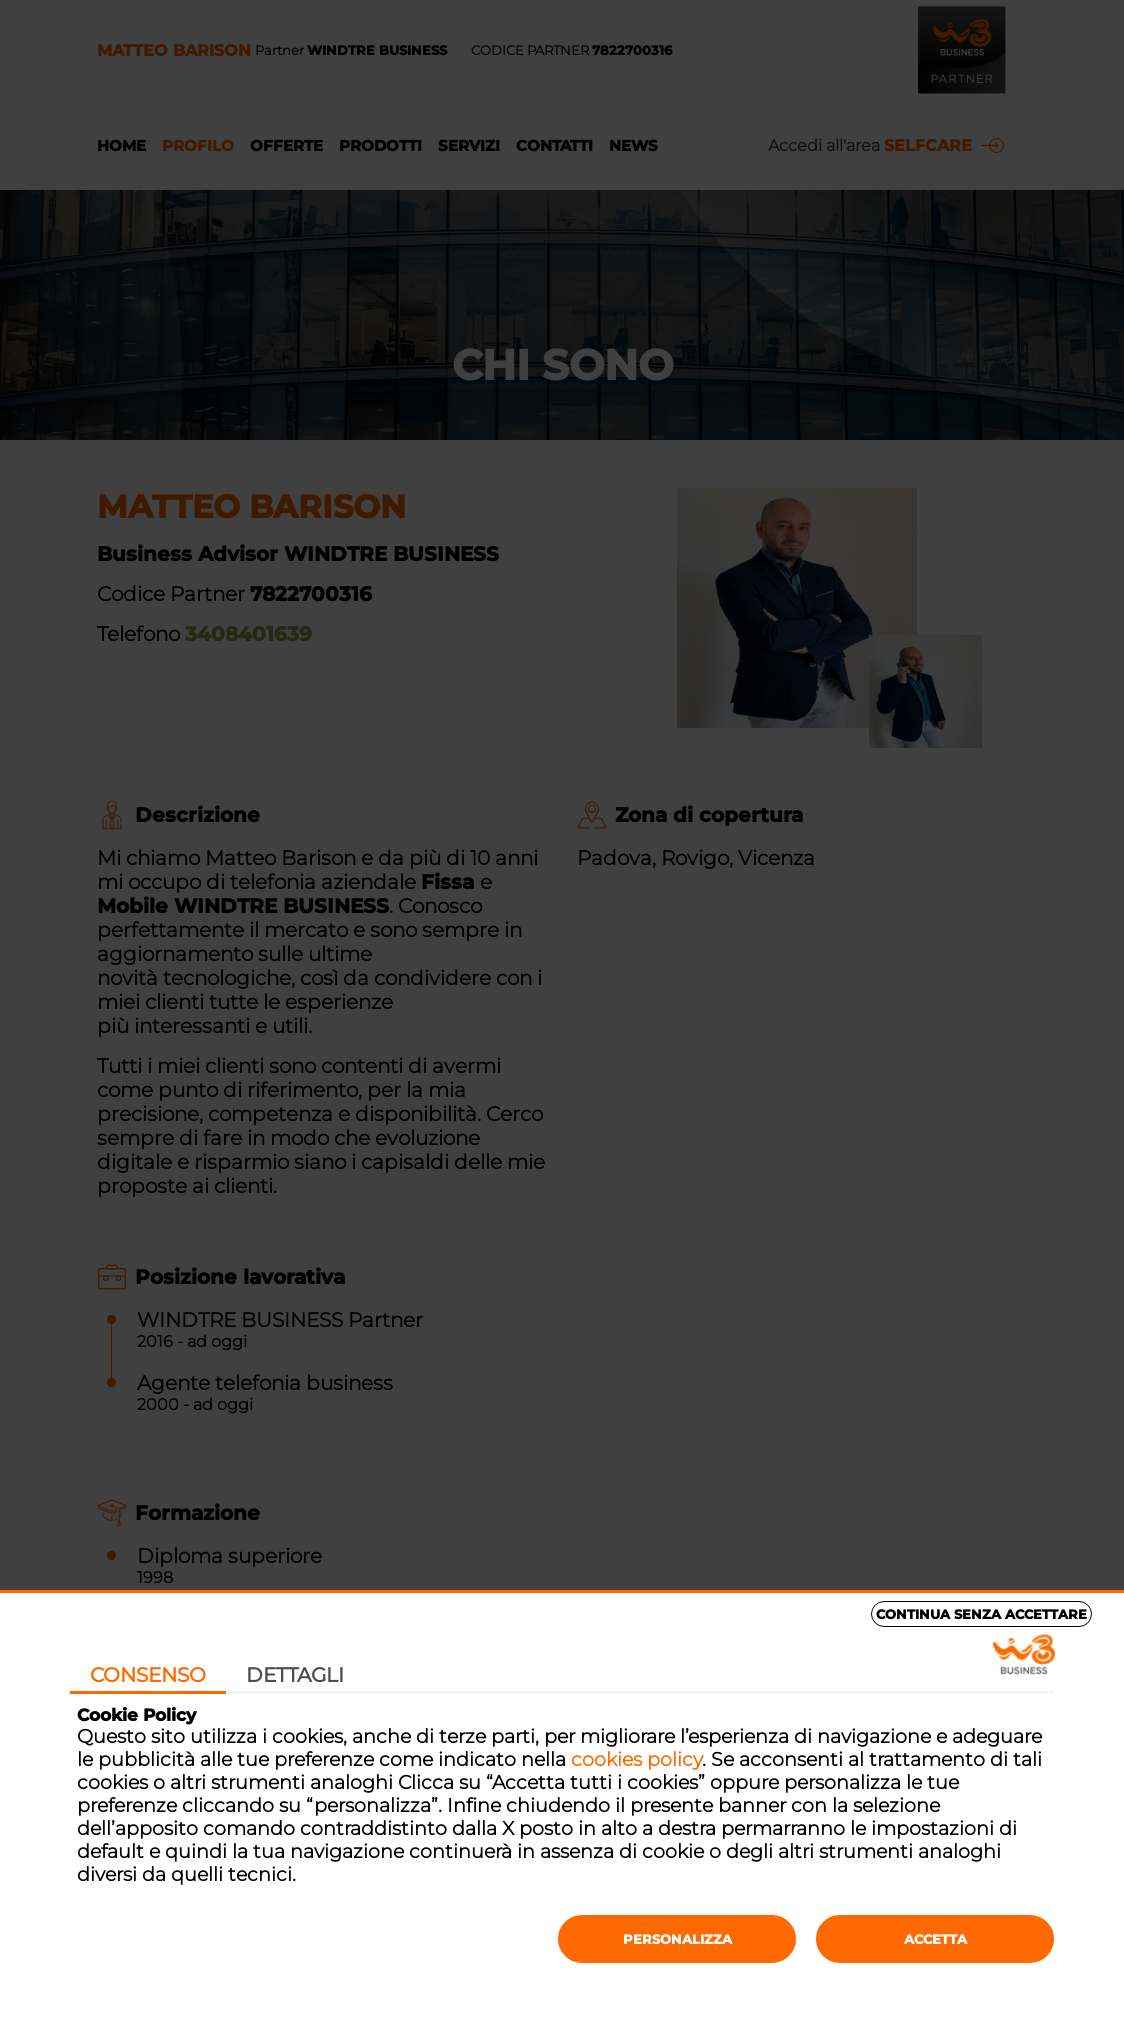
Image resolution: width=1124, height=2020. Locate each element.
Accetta (935, 1939)
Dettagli (295, 1675)
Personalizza (677, 1939)
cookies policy (636, 1759)
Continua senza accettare (981, 1614)
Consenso (148, 1675)
